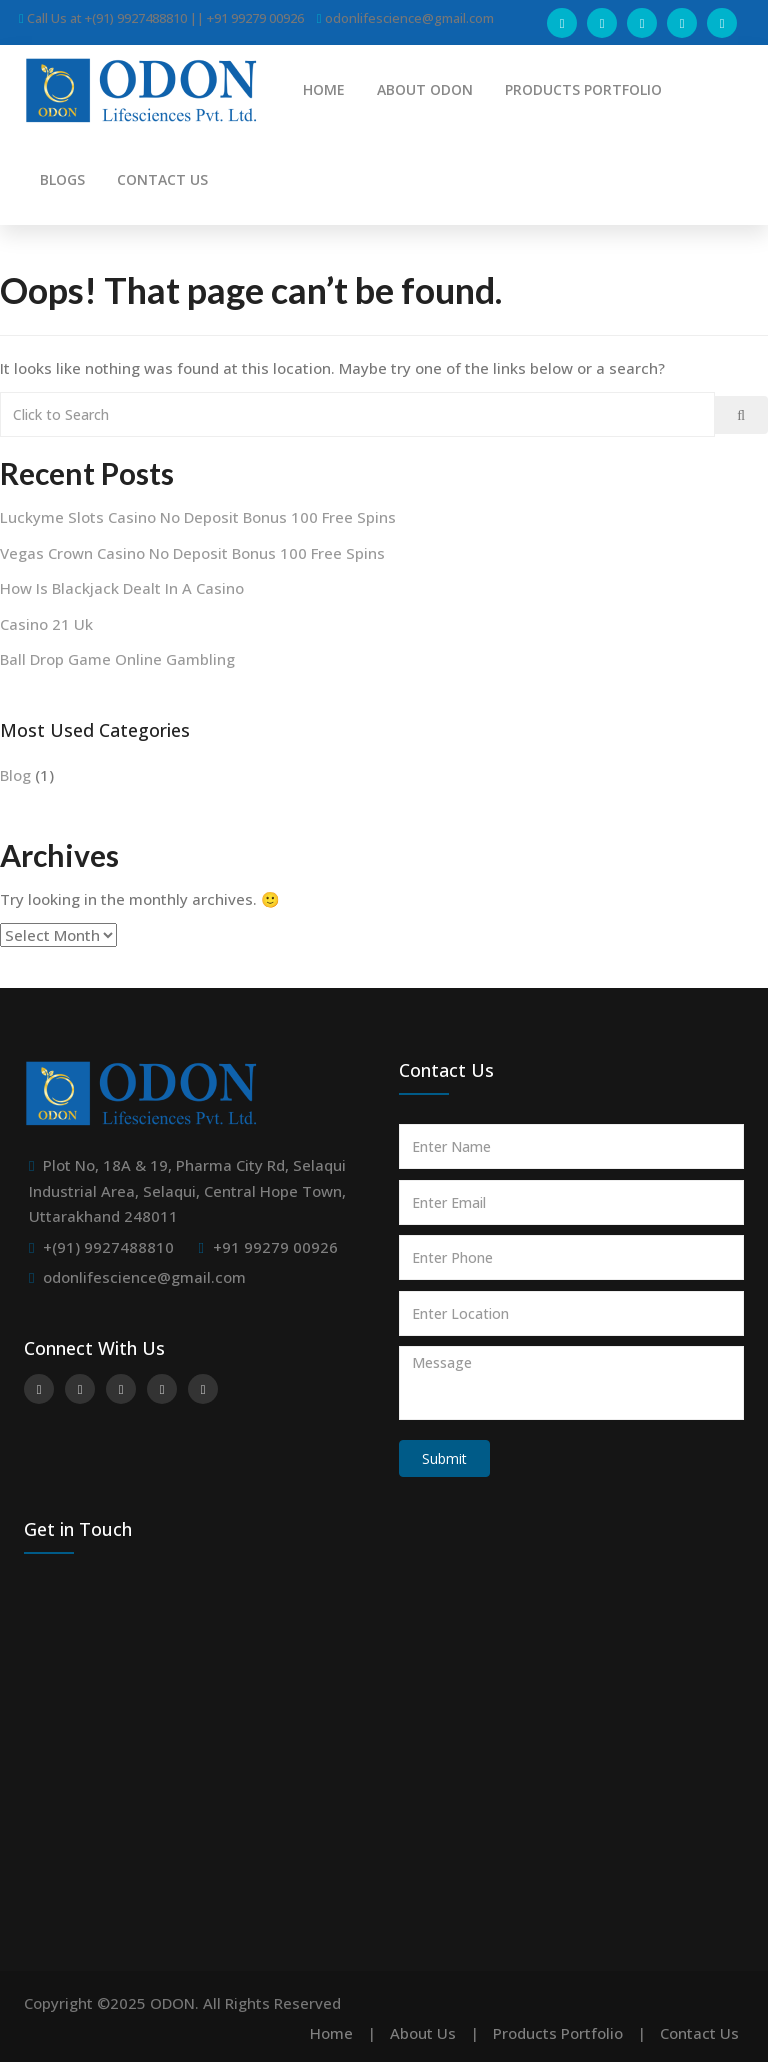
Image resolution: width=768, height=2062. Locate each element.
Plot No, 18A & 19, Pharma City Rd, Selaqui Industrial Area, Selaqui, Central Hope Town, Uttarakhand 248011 (187, 1190)
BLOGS (62, 179)
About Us (423, 2033)
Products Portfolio (558, 2033)
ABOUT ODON (425, 89)
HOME (324, 89)
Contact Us (699, 2033)
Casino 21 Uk (46, 624)
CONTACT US (162, 179)
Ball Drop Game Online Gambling (117, 659)
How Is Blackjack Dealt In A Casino (122, 588)
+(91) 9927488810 (108, 1247)
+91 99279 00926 (275, 1247)
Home (331, 2033)
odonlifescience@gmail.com (144, 1277)
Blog (15, 775)
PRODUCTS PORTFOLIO (583, 89)
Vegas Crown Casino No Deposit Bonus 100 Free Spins (192, 553)
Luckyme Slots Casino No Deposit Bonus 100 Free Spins (198, 517)
